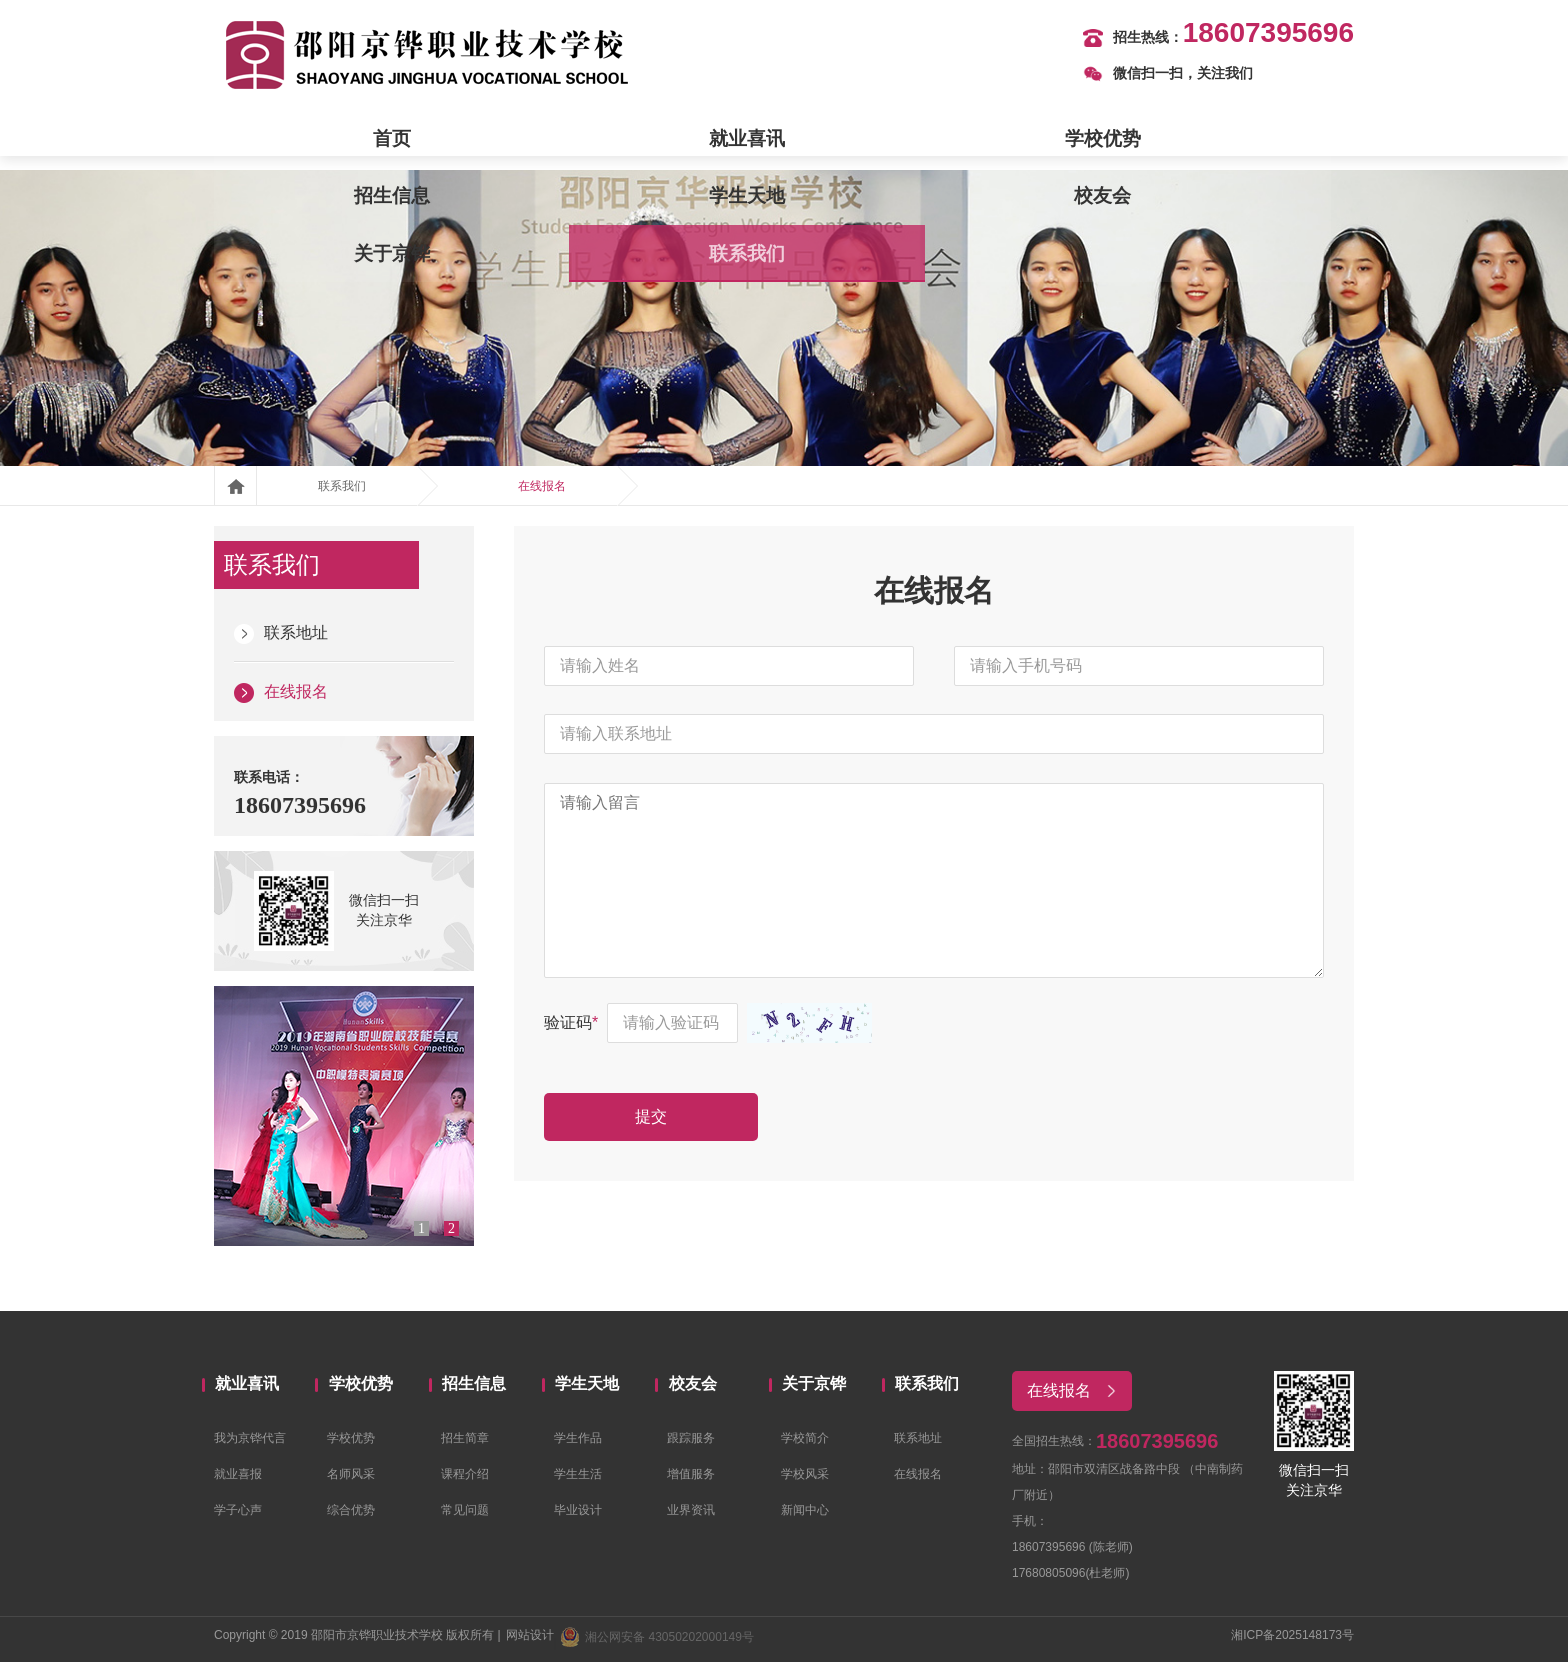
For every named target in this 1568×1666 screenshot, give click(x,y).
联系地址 (281, 637)
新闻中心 (805, 1514)
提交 (664, 1159)
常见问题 (465, 1514)
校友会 (998, 140)
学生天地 (855, 140)
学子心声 (238, 1514)
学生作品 (578, 1442)
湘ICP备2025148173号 (1292, 1639)
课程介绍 (465, 1478)
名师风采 (351, 1478)
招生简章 (465, 1442)
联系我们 (1283, 140)
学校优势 (570, 140)
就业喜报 (238, 1478)
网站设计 (530, 1639)
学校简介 (805, 1442)
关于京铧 (1140, 140)
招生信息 (713, 140)
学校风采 (805, 1478)
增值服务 (691, 1478)
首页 (285, 140)
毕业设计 (578, 1514)
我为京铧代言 (250, 1442)
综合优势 (351, 1514)
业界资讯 (691, 1514)
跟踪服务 (691, 1442)
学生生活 (578, 1478)
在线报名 (542, 490)
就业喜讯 (428, 140)
